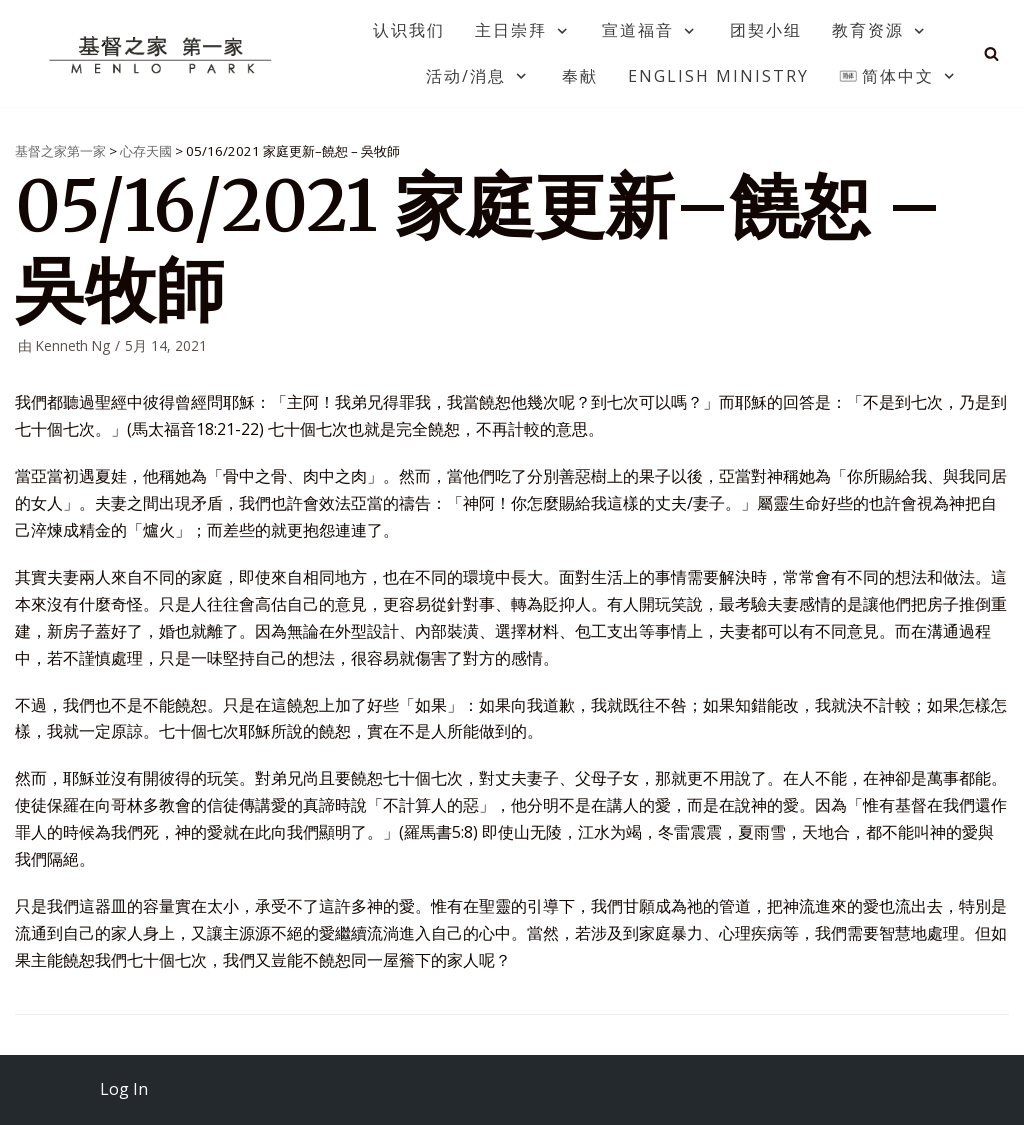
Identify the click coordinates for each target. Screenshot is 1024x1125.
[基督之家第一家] (163, 54)
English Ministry (718, 76)
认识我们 (409, 30)
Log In (124, 1089)
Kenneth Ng (73, 345)
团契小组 (766, 30)
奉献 (580, 76)
